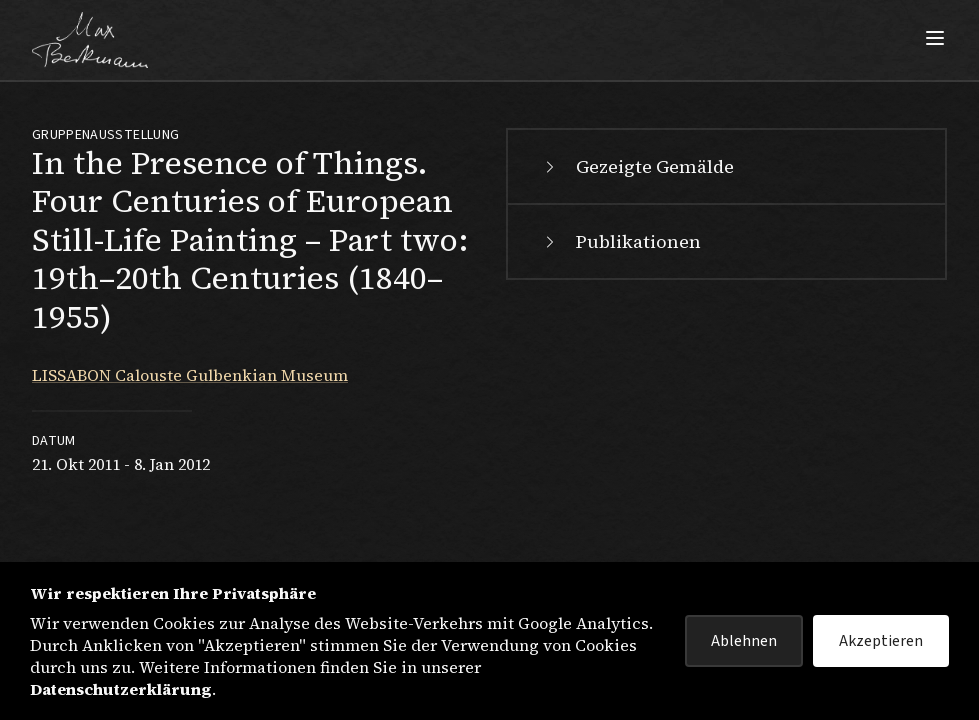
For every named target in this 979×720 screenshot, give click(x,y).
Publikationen (620, 241)
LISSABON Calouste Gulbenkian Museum (190, 375)
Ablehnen (744, 641)
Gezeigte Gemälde (637, 166)
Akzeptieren (881, 641)
